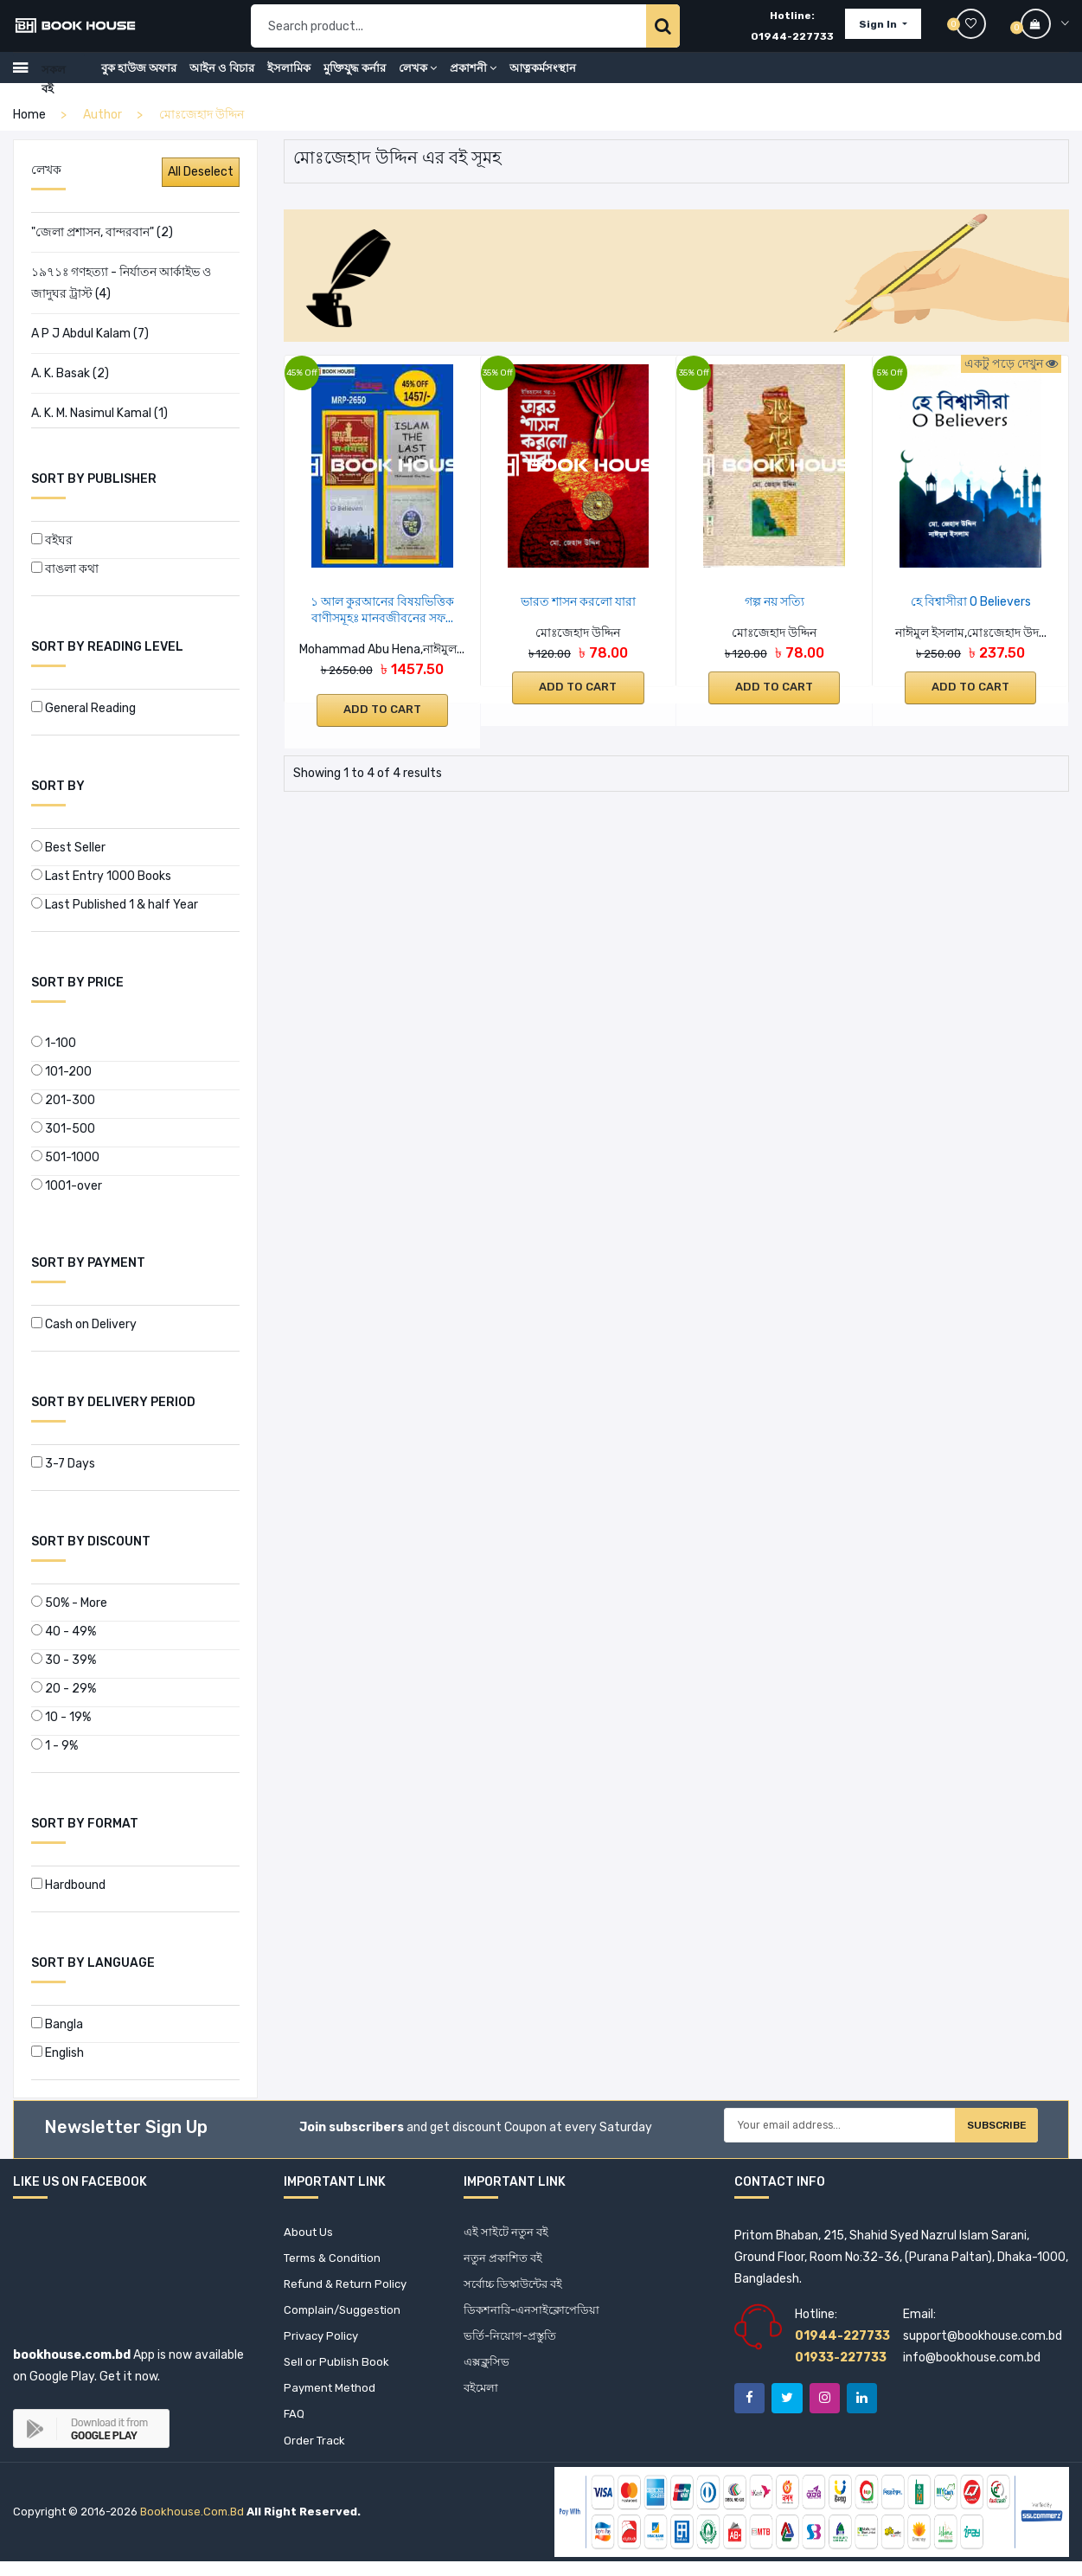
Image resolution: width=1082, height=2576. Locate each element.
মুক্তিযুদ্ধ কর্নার (354, 79)
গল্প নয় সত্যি (774, 601)
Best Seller (68, 847)
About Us (309, 2233)
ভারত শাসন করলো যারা (578, 601)
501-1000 (65, 1157)
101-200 (61, 1071)
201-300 (63, 1100)
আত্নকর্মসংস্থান (542, 79)
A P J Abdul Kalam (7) (90, 333)
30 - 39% (63, 1660)
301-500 (63, 1128)
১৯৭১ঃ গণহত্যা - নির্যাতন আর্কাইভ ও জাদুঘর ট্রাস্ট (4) (121, 283)
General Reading (83, 708)
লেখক (418, 79)
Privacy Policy (323, 2343)
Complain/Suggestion (345, 2316)
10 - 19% (61, 1717)
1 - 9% (54, 1745)
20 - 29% (63, 1688)
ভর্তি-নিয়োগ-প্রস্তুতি (512, 2343)
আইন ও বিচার (221, 79)
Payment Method (332, 2399)
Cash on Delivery (84, 1324)
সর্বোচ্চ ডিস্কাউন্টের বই (517, 2288)
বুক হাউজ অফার (138, 79)
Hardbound (68, 1885)
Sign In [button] (879, 30)
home (29, 114)
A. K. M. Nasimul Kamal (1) (99, 413)
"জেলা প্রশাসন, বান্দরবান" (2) (102, 232)
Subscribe (978, 2129)
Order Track (316, 2454)
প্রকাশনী (473, 79)
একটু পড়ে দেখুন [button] (1011, 364)
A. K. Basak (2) (70, 373)
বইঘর (52, 540)
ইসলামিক (289, 79)
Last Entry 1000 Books (101, 876)
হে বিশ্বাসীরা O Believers (971, 601)
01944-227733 (792, 42)
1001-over (66, 1186)
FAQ (294, 2426)
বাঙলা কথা (65, 569)
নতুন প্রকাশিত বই (505, 2260)
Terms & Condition (335, 2260)
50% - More (69, 1603)
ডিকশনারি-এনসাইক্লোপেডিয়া (535, 2316)
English (57, 2053)
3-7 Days (63, 1463)
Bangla (57, 2024)
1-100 (53, 1043)
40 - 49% (63, 1631)
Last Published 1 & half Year (114, 904)
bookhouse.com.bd (192, 2527)
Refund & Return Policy (349, 2288)
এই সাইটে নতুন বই (508, 2233)
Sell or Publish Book (337, 2371)
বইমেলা (482, 2399)
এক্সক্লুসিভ (487, 2371)
